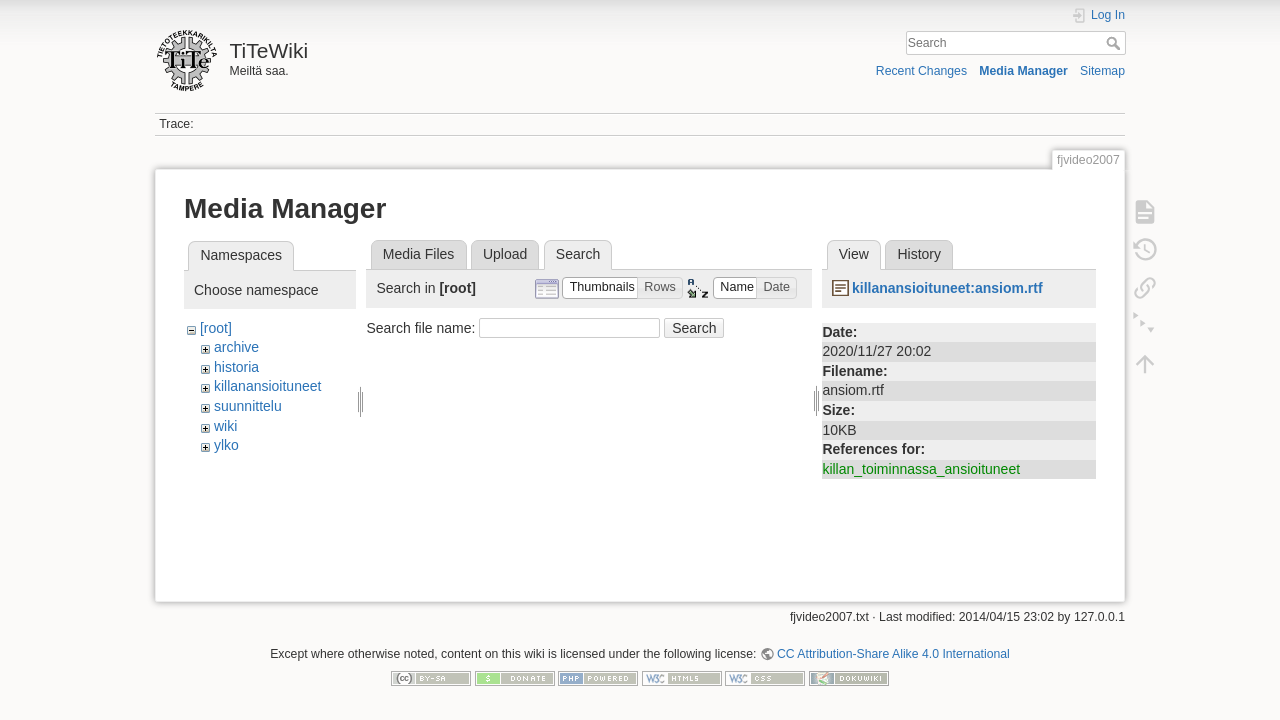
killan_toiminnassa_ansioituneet (921, 469)
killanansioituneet (267, 386)
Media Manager (1023, 71)
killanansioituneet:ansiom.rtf (947, 288)
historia (236, 367)
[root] (216, 328)
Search (1115, 43)
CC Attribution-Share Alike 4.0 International (893, 646)
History (919, 254)
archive (236, 347)
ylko (226, 445)
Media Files (419, 254)
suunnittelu (248, 406)
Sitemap (1102, 71)
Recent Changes (921, 71)
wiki (225, 426)
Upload (505, 254)
